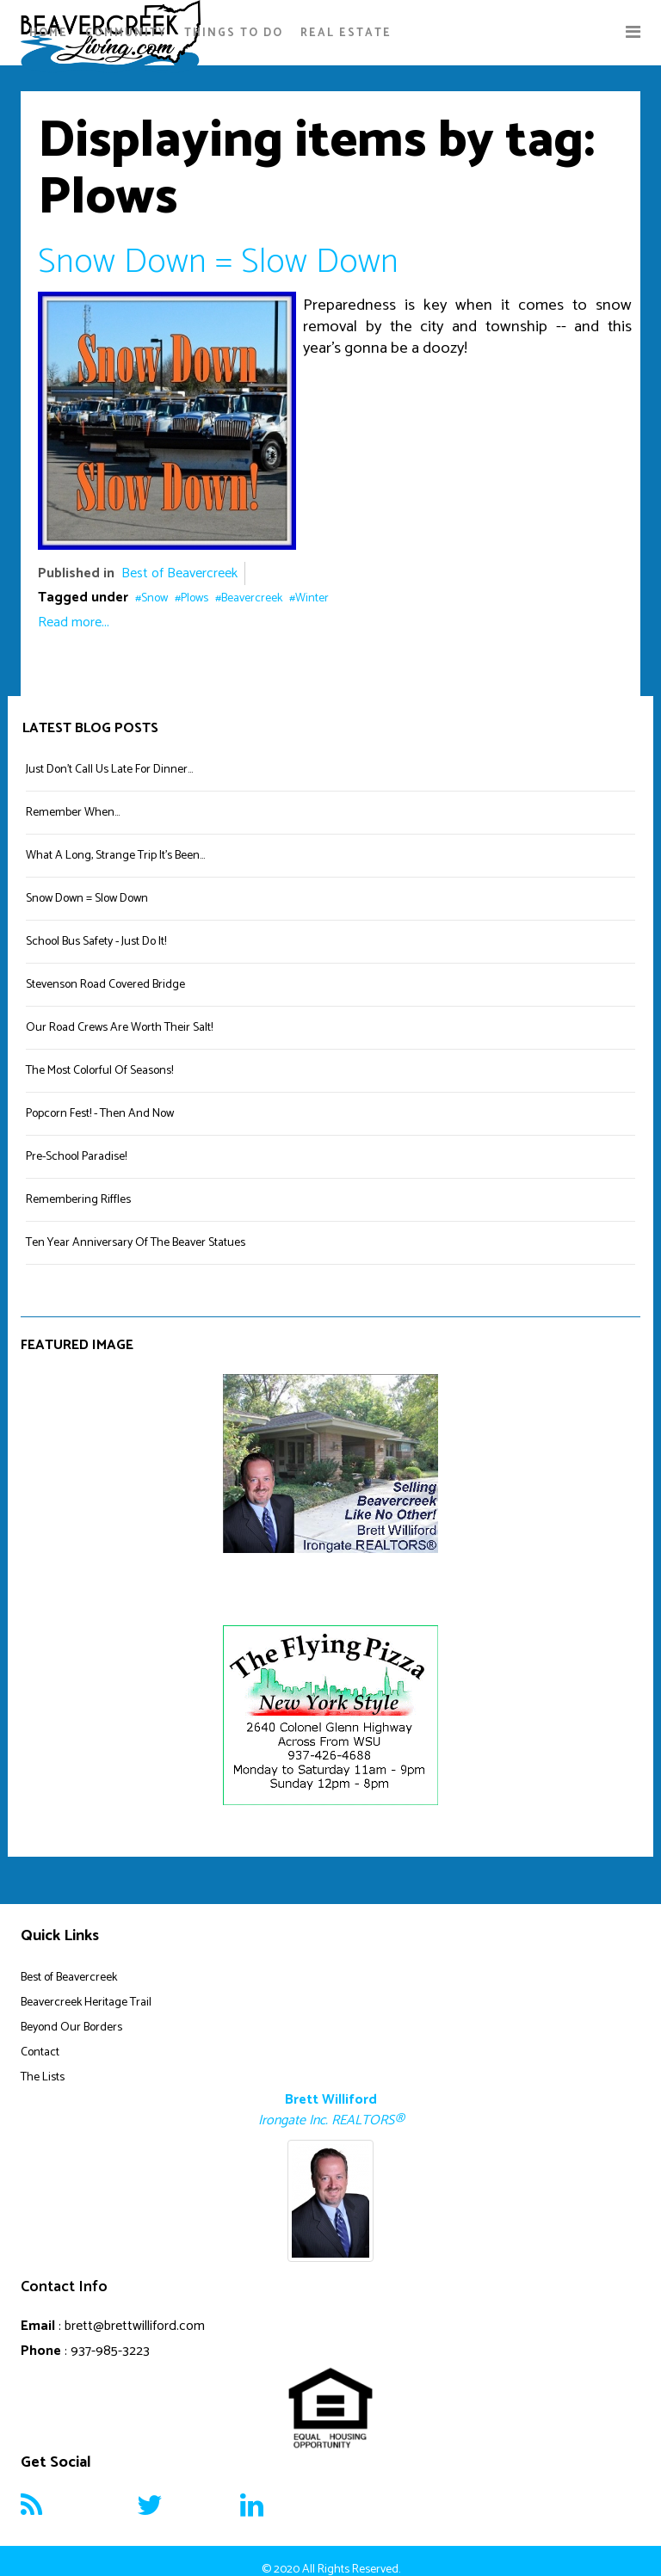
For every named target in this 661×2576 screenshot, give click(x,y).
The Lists (43, 2077)
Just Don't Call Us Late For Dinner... (109, 770)
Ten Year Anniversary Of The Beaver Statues (135, 1243)
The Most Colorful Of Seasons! (99, 1071)
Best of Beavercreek (179, 573)
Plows (194, 598)
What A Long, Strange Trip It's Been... (115, 856)
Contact (40, 2052)
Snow (154, 598)
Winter (312, 598)
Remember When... (73, 813)
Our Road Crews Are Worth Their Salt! (119, 1028)
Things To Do (233, 33)
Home (48, 33)
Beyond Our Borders (71, 2027)
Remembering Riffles (78, 1200)
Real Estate (346, 33)
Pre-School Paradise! (76, 1157)
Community (126, 33)
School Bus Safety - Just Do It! (96, 942)
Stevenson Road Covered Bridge (105, 985)
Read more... (73, 622)
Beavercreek (251, 598)
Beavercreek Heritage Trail (86, 2002)
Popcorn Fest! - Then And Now (100, 1114)
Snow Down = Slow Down (218, 262)
